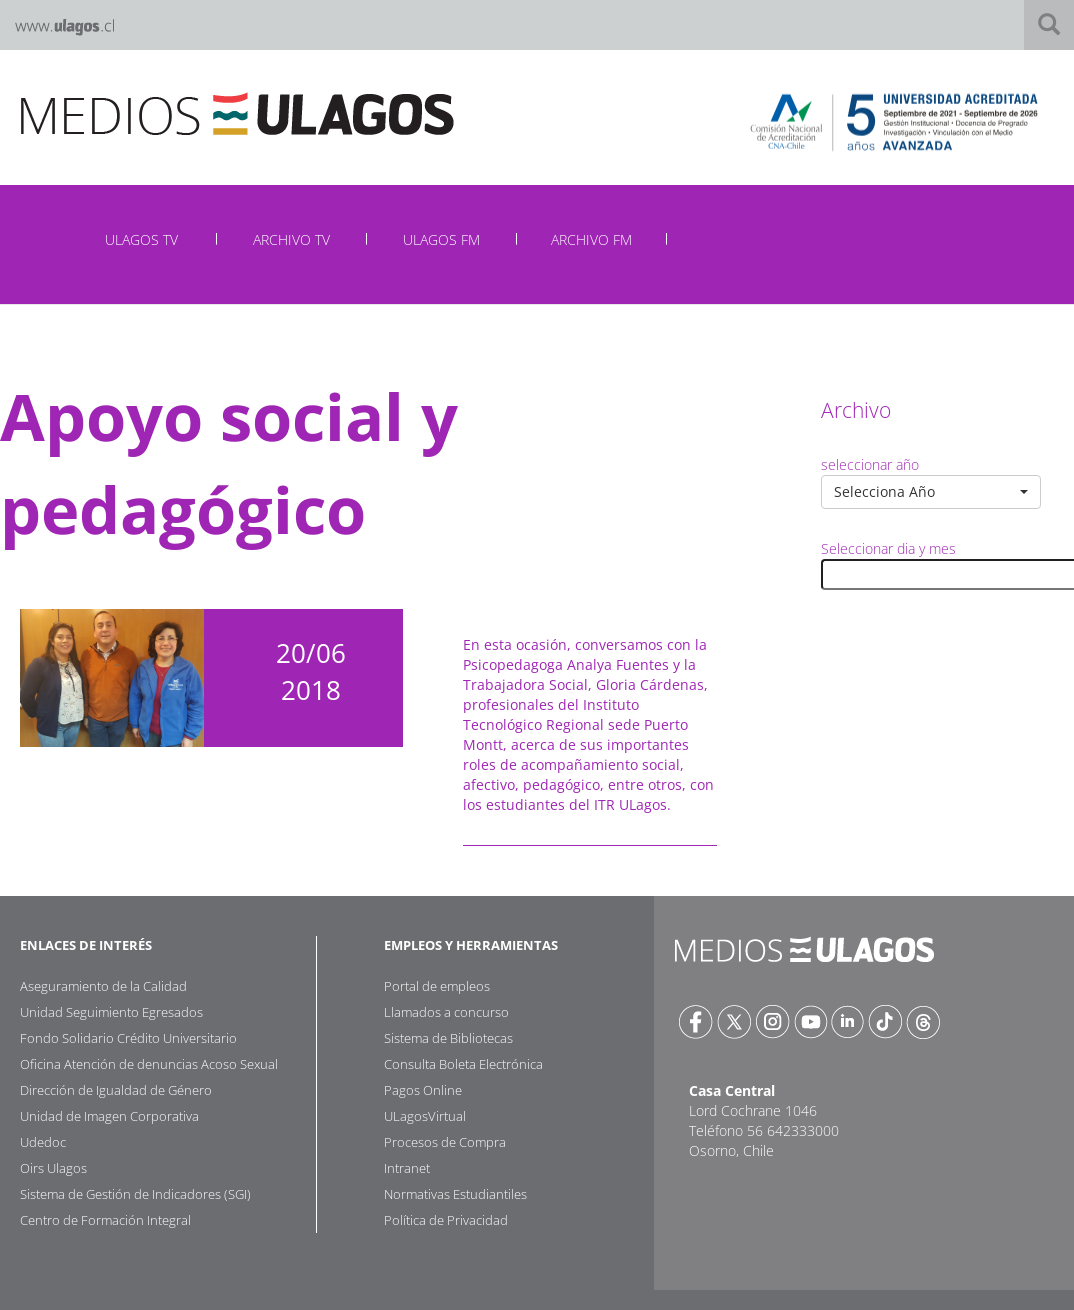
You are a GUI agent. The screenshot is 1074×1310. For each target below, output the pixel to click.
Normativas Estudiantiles (455, 1194)
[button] (931, 492)
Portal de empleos (437, 986)
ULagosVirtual (425, 1116)
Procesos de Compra (445, 1142)
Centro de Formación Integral (105, 1220)
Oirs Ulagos (53, 1168)
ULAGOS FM (441, 239)
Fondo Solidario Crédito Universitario (128, 1038)
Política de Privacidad (446, 1220)
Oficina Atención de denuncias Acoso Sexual (149, 1064)
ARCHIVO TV (291, 239)
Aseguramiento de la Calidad (103, 986)
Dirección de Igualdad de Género (116, 1090)
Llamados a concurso (446, 1012)
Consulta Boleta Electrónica (463, 1064)
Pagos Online (423, 1090)
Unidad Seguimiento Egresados (111, 1012)
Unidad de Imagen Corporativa (109, 1116)
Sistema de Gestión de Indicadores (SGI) (135, 1194)
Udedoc (43, 1142)
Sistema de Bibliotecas (448, 1038)
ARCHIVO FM (591, 239)
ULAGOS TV (141, 239)
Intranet (407, 1168)
